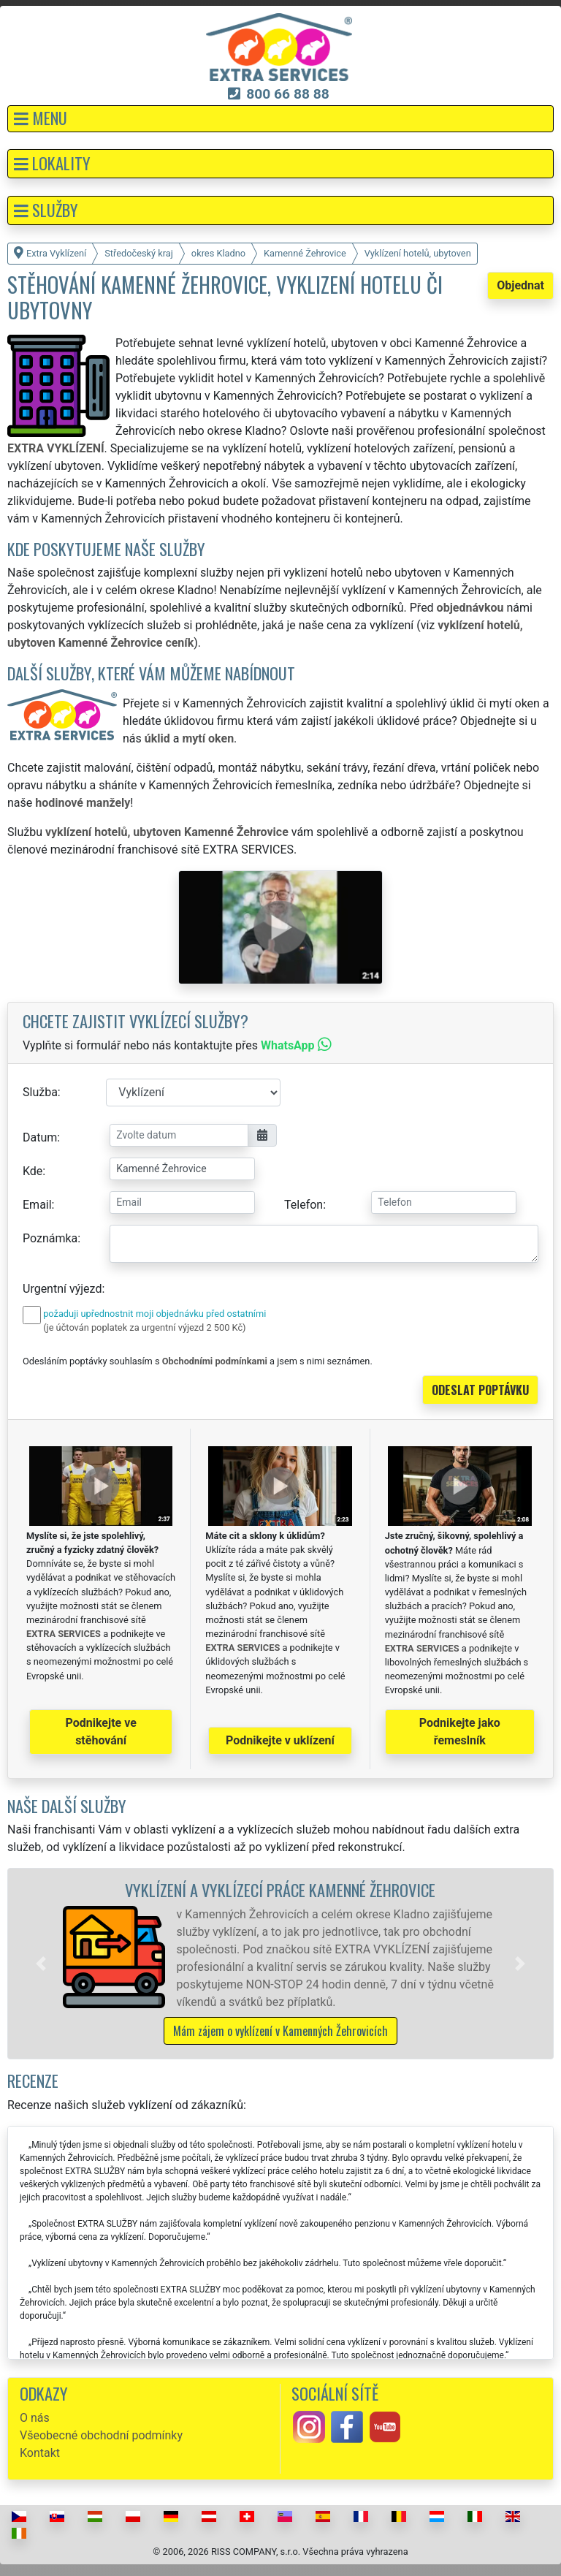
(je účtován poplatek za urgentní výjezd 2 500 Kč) (144, 1327)
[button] (280, 118)
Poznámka (50, 1238)
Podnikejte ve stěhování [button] (101, 1731)
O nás (35, 2418)
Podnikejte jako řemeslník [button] (459, 1731)
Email (37, 1205)
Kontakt (40, 2453)
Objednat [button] (520, 285)
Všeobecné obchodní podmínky (101, 2435)
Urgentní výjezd (62, 1289)
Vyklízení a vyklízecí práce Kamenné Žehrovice (280, 1889)
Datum (40, 1137)
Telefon (303, 1205)
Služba (40, 1092)
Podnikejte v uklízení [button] (280, 1740)
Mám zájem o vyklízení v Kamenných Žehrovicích (280, 2031)
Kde (32, 1171)
